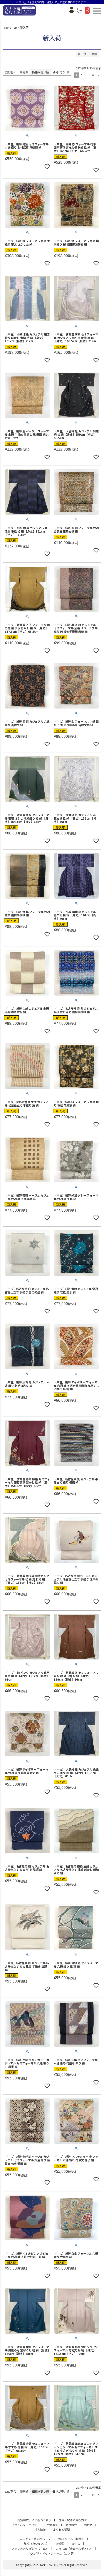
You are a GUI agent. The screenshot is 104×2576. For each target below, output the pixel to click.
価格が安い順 (60, 72)
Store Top (10, 27)
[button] (98, 75)
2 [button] (81, 75)
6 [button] (93, 75)
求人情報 (40, 2530)
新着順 (24, 72)
